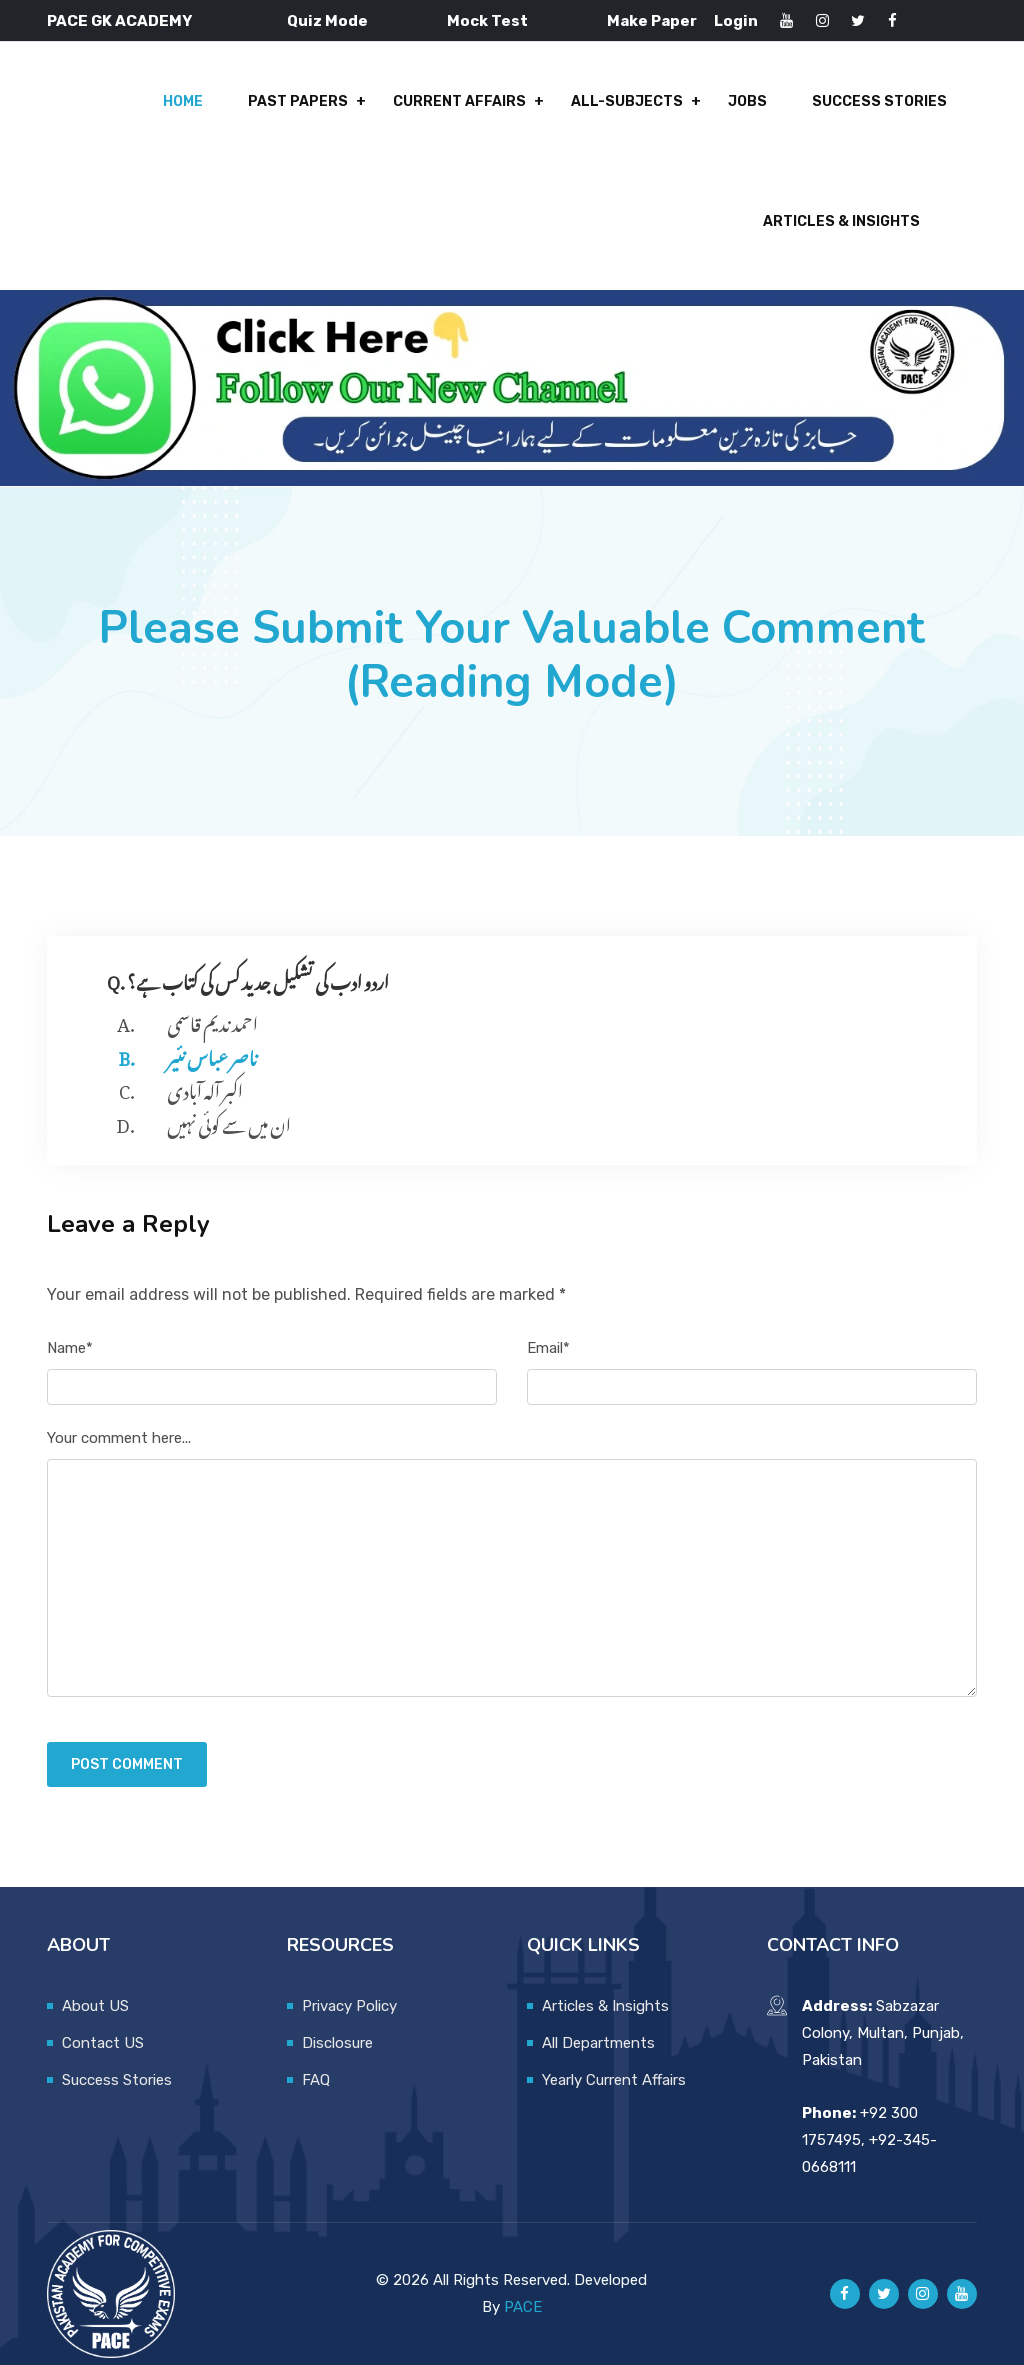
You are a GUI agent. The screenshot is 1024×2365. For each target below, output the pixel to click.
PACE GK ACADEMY (119, 21)
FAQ (316, 2080)
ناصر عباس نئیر (212, 1055)
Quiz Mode (327, 21)
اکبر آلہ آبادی (205, 1088)
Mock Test (487, 21)
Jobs (747, 101)
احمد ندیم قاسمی (212, 1021)
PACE (523, 2307)
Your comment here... (119, 1438)
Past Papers (298, 101)
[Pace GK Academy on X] (884, 2294)
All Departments (598, 2043)
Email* (548, 1348)
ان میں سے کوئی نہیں (229, 1122)
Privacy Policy (349, 2006)
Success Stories (879, 101)
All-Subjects (627, 101)
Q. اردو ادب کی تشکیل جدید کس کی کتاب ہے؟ (248, 978)
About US (95, 2006)
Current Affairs (459, 101)
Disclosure (337, 2043)
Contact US (103, 2043)
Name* (70, 1348)
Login (736, 21)
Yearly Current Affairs (614, 2080)
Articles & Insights (841, 221)
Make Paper (652, 21)
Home (183, 101)
